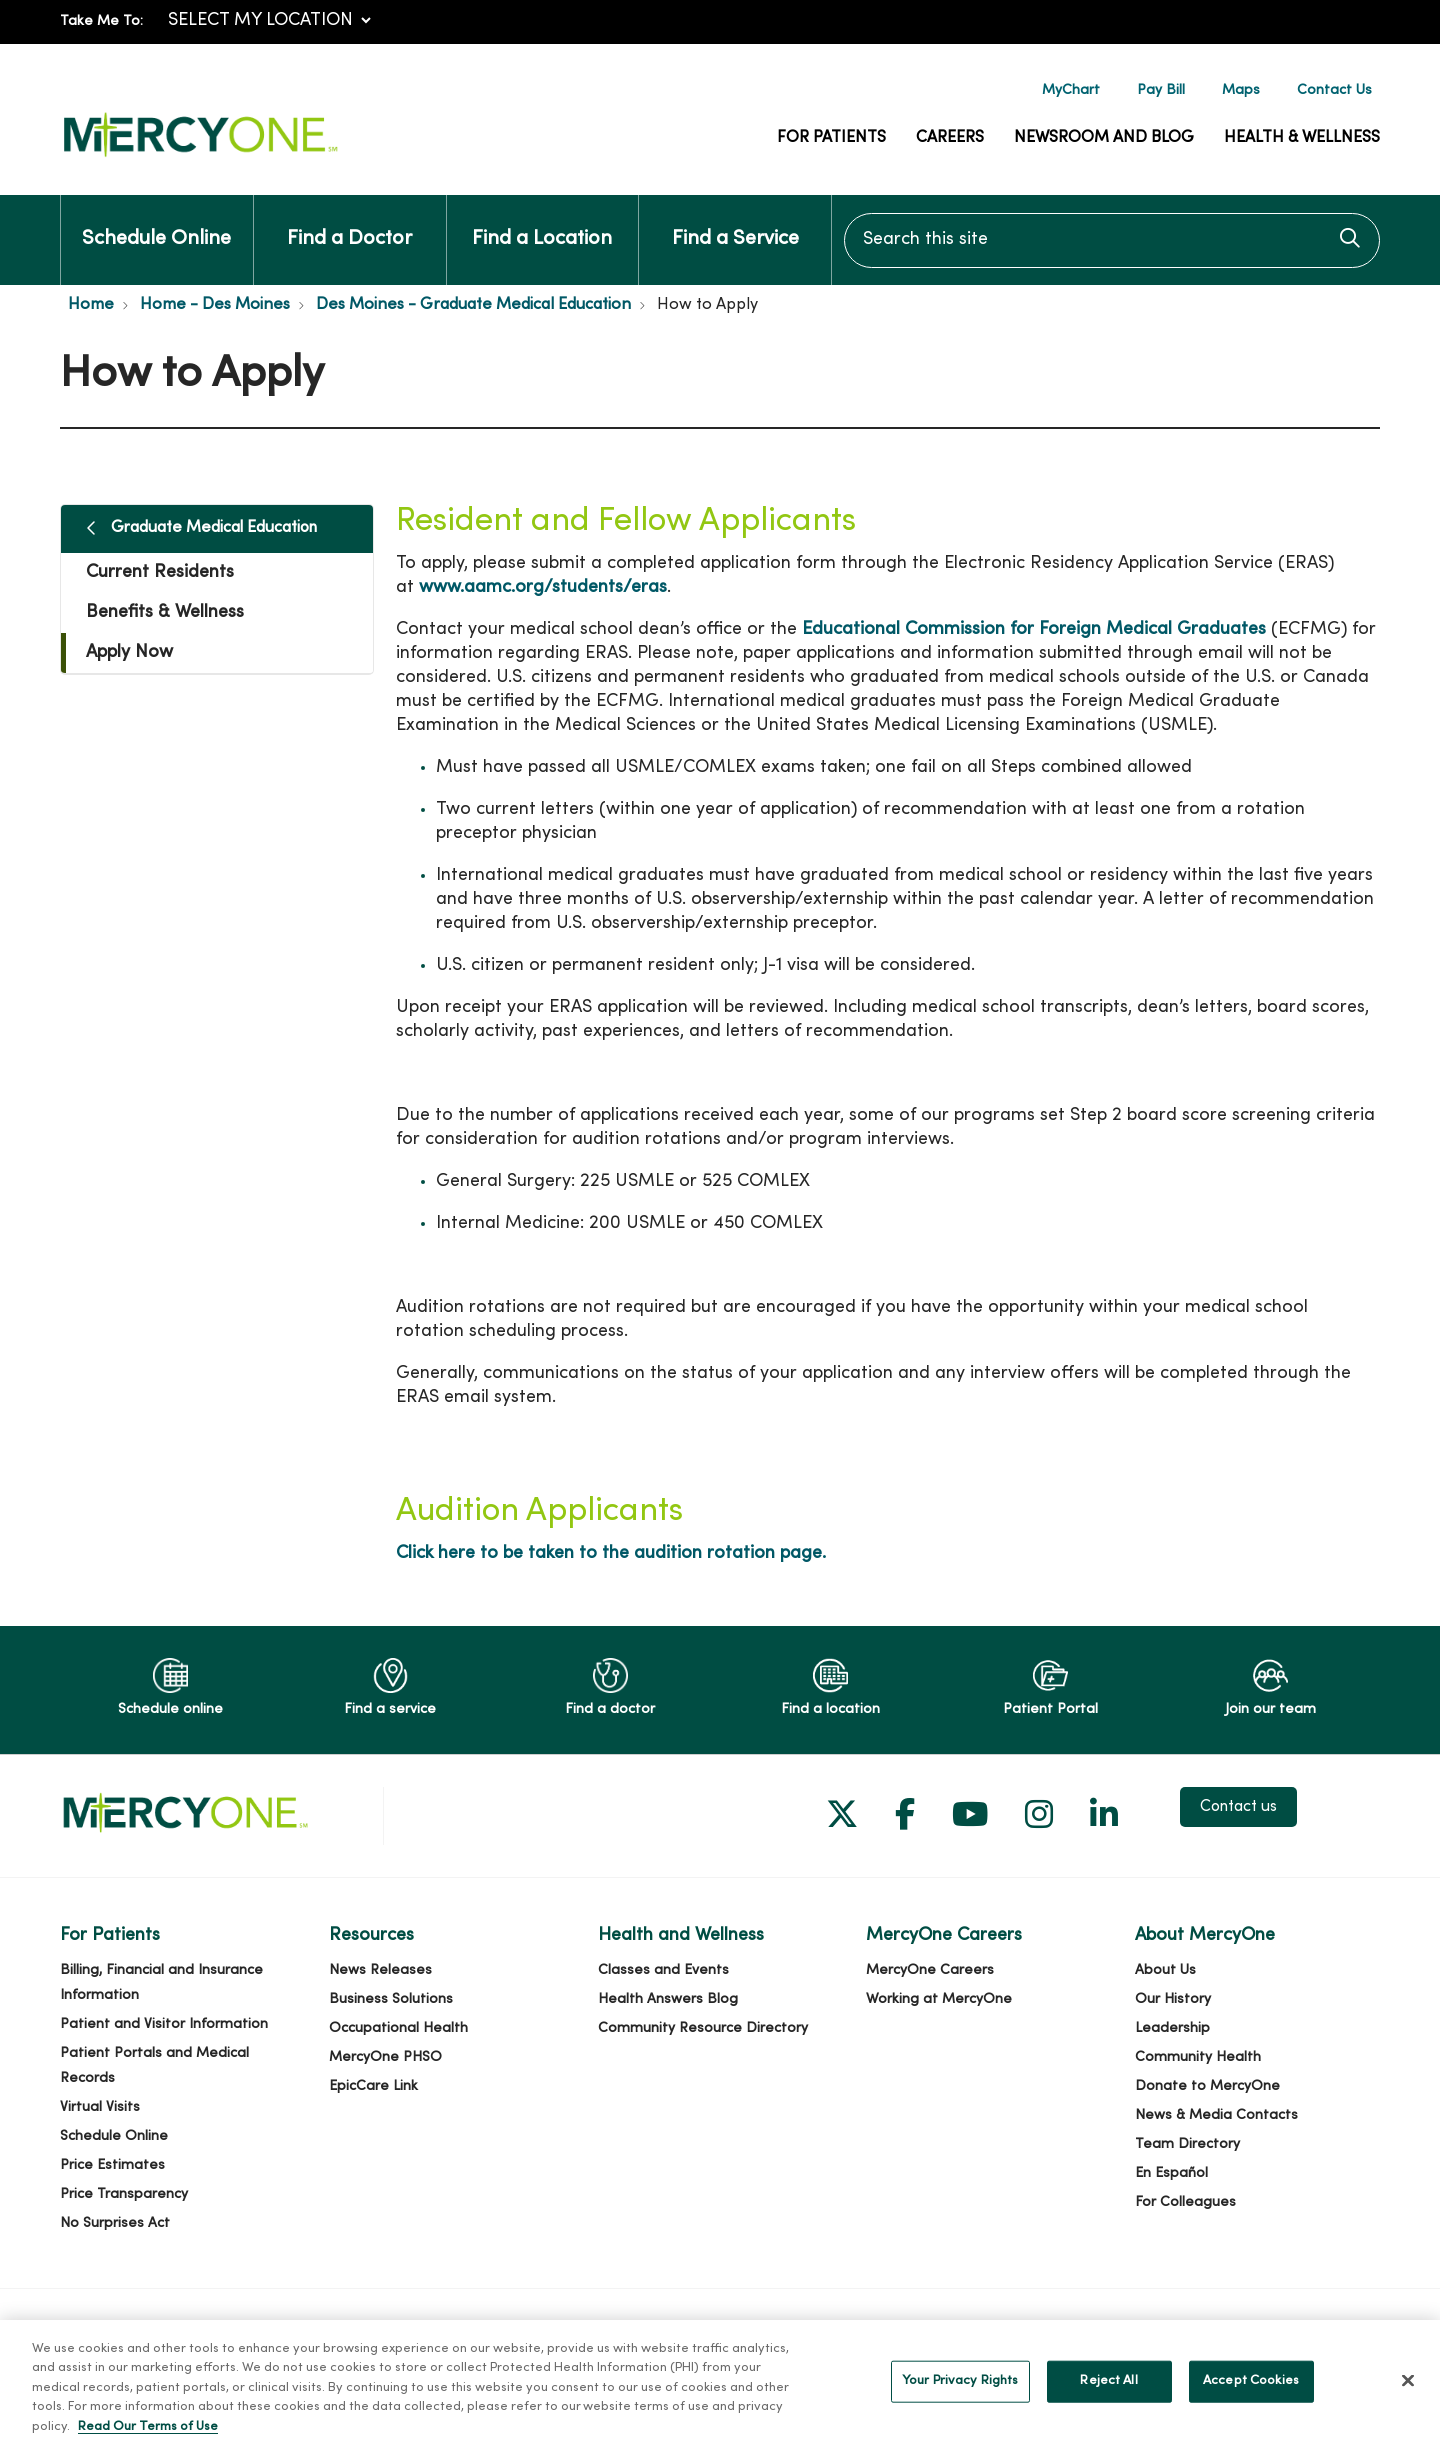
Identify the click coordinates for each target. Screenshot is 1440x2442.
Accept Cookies (1251, 2399)
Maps (1241, 90)
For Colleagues (1185, 2202)
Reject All (1108, 2399)
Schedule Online (156, 222)
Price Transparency (124, 2194)
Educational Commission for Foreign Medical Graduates (1034, 629)
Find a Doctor (349, 222)
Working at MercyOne (939, 1999)
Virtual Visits (100, 2107)
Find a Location (542, 222)
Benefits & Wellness (165, 612)
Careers (950, 138)
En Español (1171, 2173)
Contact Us (1334, 90)
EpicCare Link (373, 2086)
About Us (1165, 1970)
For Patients (831, 138)
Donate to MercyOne (1207, 2086)
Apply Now (129, 652)
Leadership (1172, 2028)
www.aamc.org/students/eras (543, 587)
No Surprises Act (115, 2223)
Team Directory (1187, 2144)
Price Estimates (112, 2165)
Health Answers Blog (668, 1999)
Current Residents (160, 572)
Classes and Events (663, 1970)
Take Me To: (101, 21)
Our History (1173, 1999)
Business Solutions (391, 1999)
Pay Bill (1161, 90)
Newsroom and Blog (1104, 138)
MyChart (1071, 90)
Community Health (1198, 2057)
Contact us (1238, 1807)
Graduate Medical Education (214, 528)
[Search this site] (1112, 240)
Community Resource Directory (703, 2028)
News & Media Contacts (1216, 2115)
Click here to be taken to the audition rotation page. (611, 1553)
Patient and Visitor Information (164, 2024)
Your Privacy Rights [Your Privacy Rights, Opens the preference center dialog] (960, 2399)
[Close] (1408, 2399)
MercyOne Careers (930, 1970)
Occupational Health (398, 2028)
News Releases (380, 1970)
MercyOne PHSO (385, 2057)
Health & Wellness (1302, 138)
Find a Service (735, 222)
